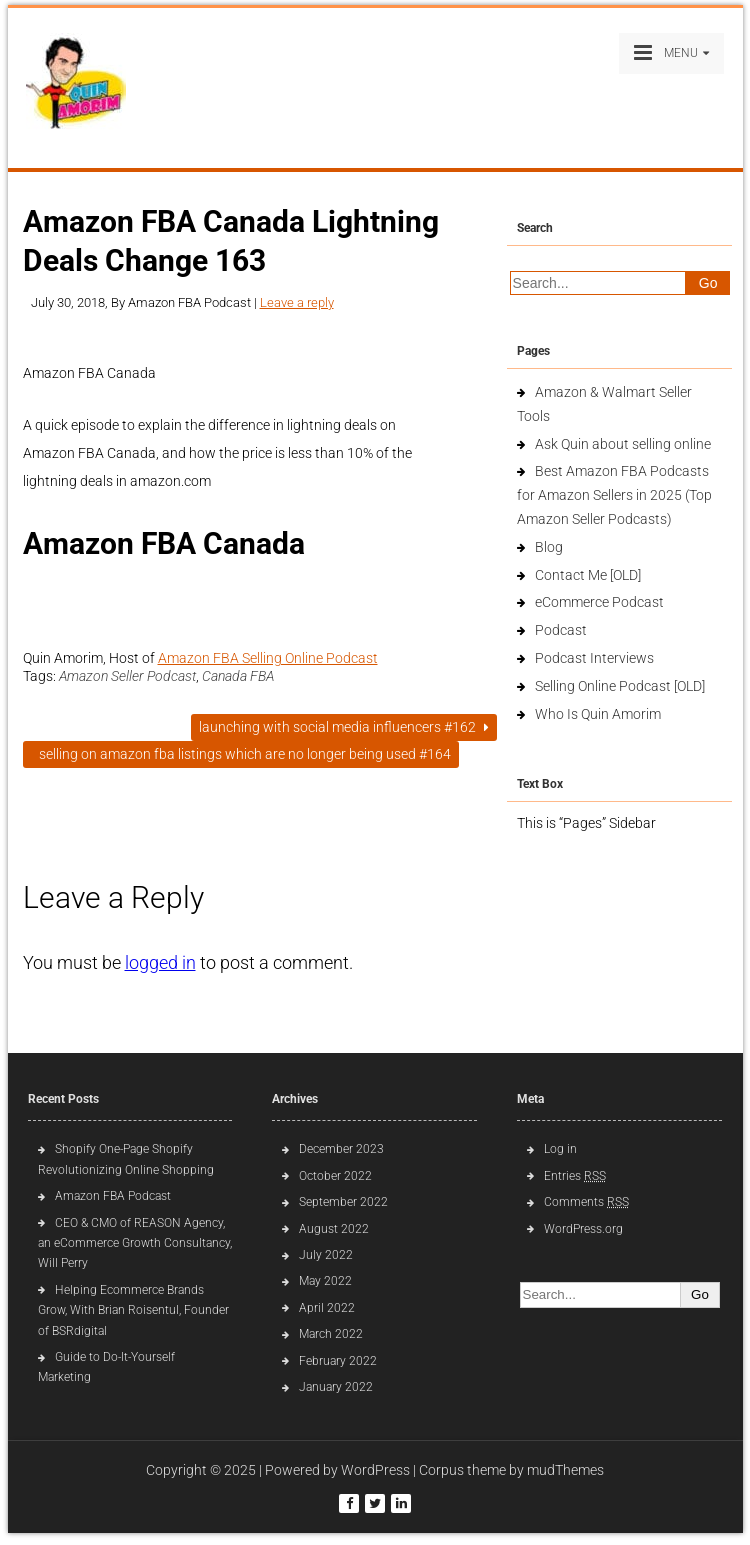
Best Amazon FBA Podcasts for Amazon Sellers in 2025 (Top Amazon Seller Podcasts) (614, 495)
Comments (586, 1202)
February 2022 (338, 1361)
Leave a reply (297, 302)
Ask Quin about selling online (623, 444)
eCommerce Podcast (599, 602)
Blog (549, 547)
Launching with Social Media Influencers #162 (344, 727)
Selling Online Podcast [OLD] (620, 686)
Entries (575, 1176)
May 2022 (325, 1281)
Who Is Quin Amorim (598, 714)
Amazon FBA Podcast (113, 1196)
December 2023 (341, 1149)
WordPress (375, 1470)
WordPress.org (583, 1229)
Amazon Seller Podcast (127, 676)
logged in (160, 962)
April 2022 (327, 1308)
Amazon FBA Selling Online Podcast (268, 658)
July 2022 (326, 1255)
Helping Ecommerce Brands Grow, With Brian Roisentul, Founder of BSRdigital (133, 1310)
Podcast (561, 630)
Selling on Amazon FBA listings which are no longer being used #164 (241, 754)
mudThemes (565, 1470)
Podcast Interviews (594, 658)
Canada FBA (238, 676)
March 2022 (331, 1334)
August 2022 (334, 1229)
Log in (560, 1149)
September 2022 (343, 1202)
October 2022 (335, 1176)
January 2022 (336, 1387)
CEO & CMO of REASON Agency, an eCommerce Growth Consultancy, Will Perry (135, 1243)
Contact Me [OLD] (588, 575)
